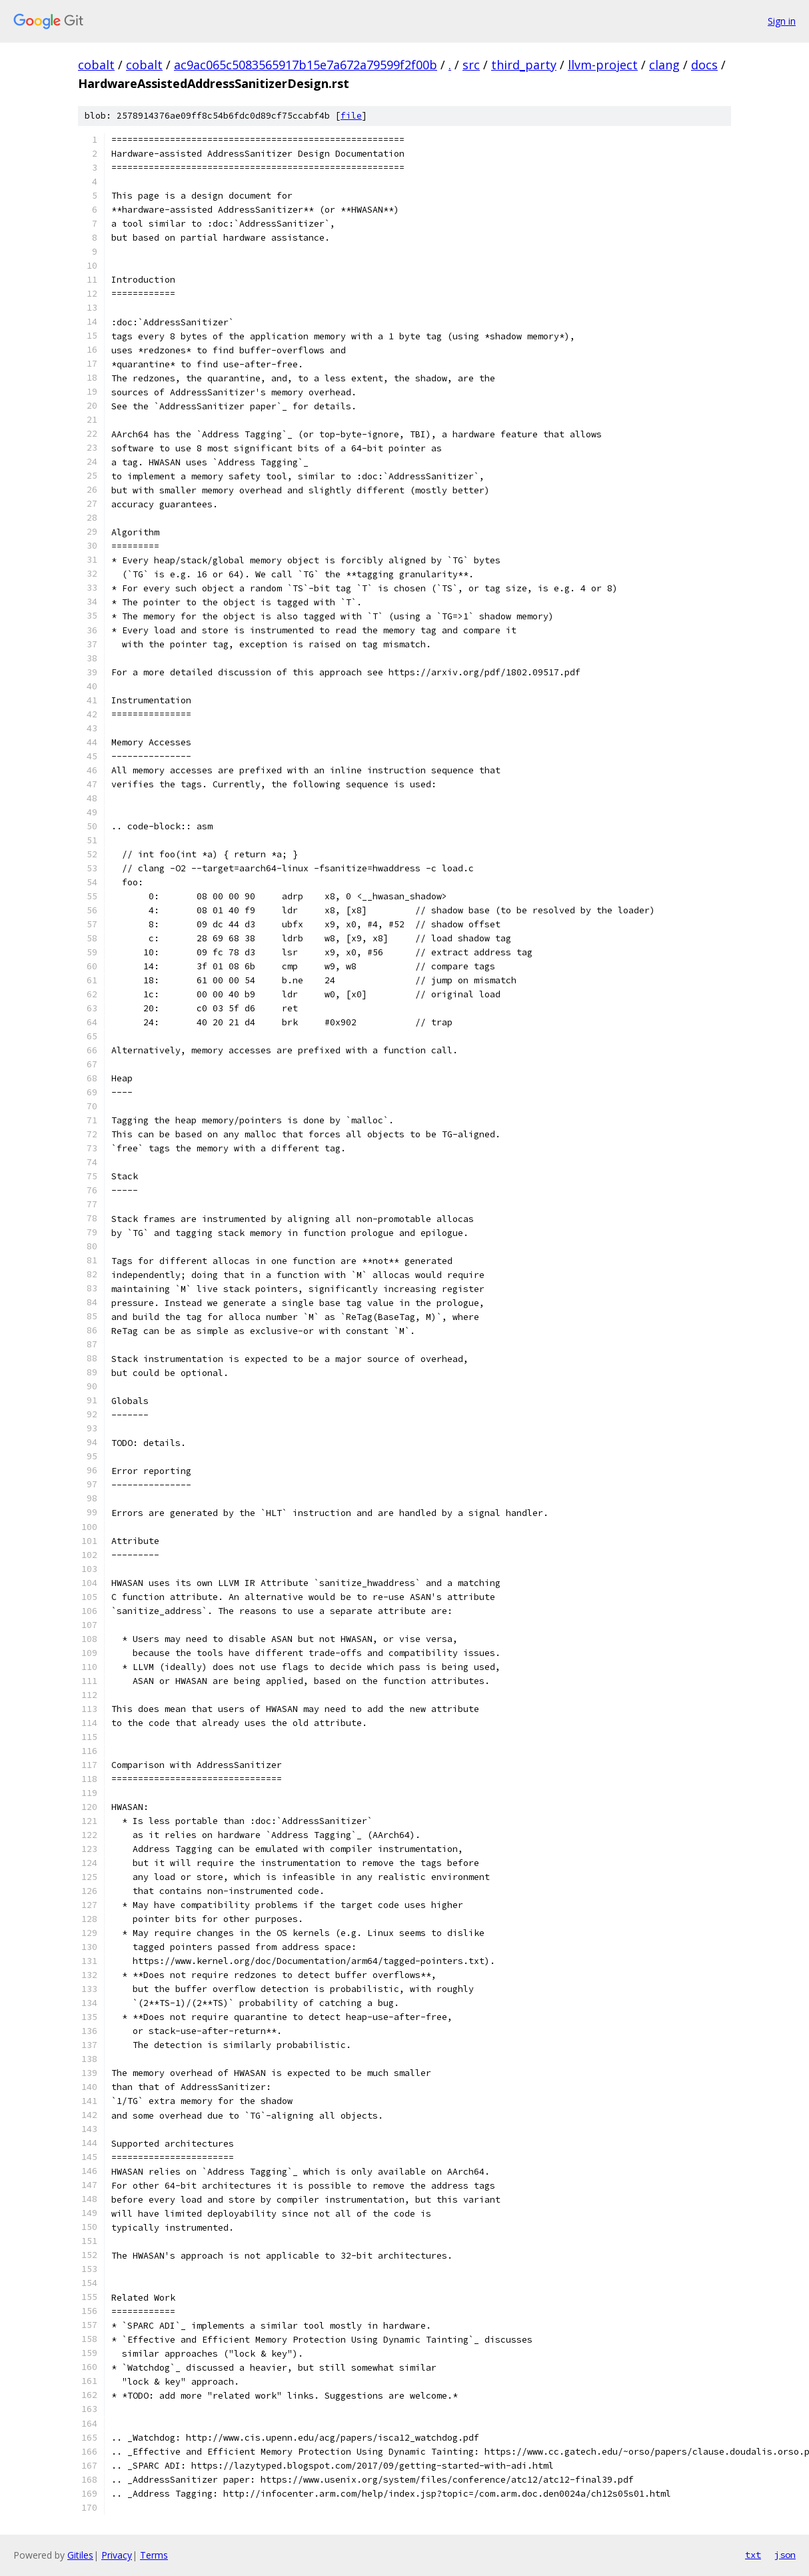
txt (753, 2555)
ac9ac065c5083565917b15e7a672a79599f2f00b (305, 65)
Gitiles (80, 2555)
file (351, 115)
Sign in (782, 21)
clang (664, 65)
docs (704, 65)
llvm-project (603, 65)
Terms (154, 2555)
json (785, 2555)
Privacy (116, 2555)
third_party (523, 65)
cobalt (96, 65)
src (471, 65)
